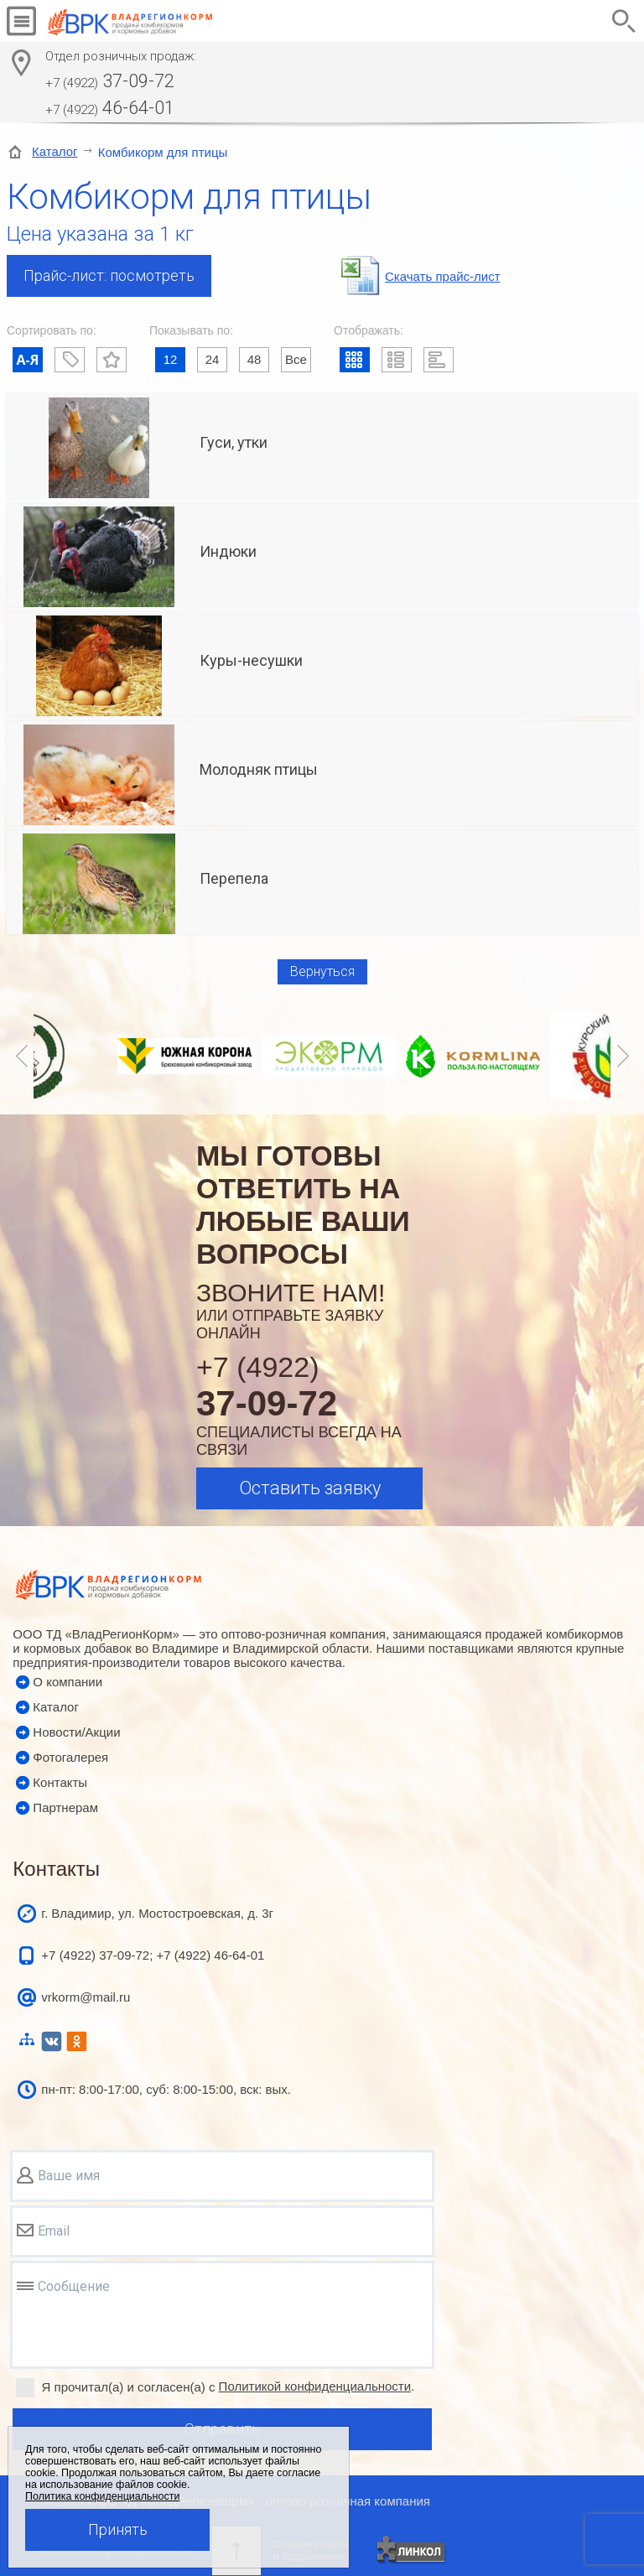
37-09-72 (109, 80)
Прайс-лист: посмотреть (109, 275)
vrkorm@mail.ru (85, 1997)
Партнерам (65, 1807)
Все (296, 359)
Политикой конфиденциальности (315, 2386)
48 (254, 359)
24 (212, 359)
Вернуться (322, 971)
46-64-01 (109, 107)
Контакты (60, 1782)
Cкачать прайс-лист (443, 276)
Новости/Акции (76, 1732)
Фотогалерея (70, 1757)
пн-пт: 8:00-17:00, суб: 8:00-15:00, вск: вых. (166, 2089)
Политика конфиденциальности (102, 2496)
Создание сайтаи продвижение (310, 2550)
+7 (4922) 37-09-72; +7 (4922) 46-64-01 (152, 1955)
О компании (67, 1682)
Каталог (55, 151)
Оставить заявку (310, 1488)
